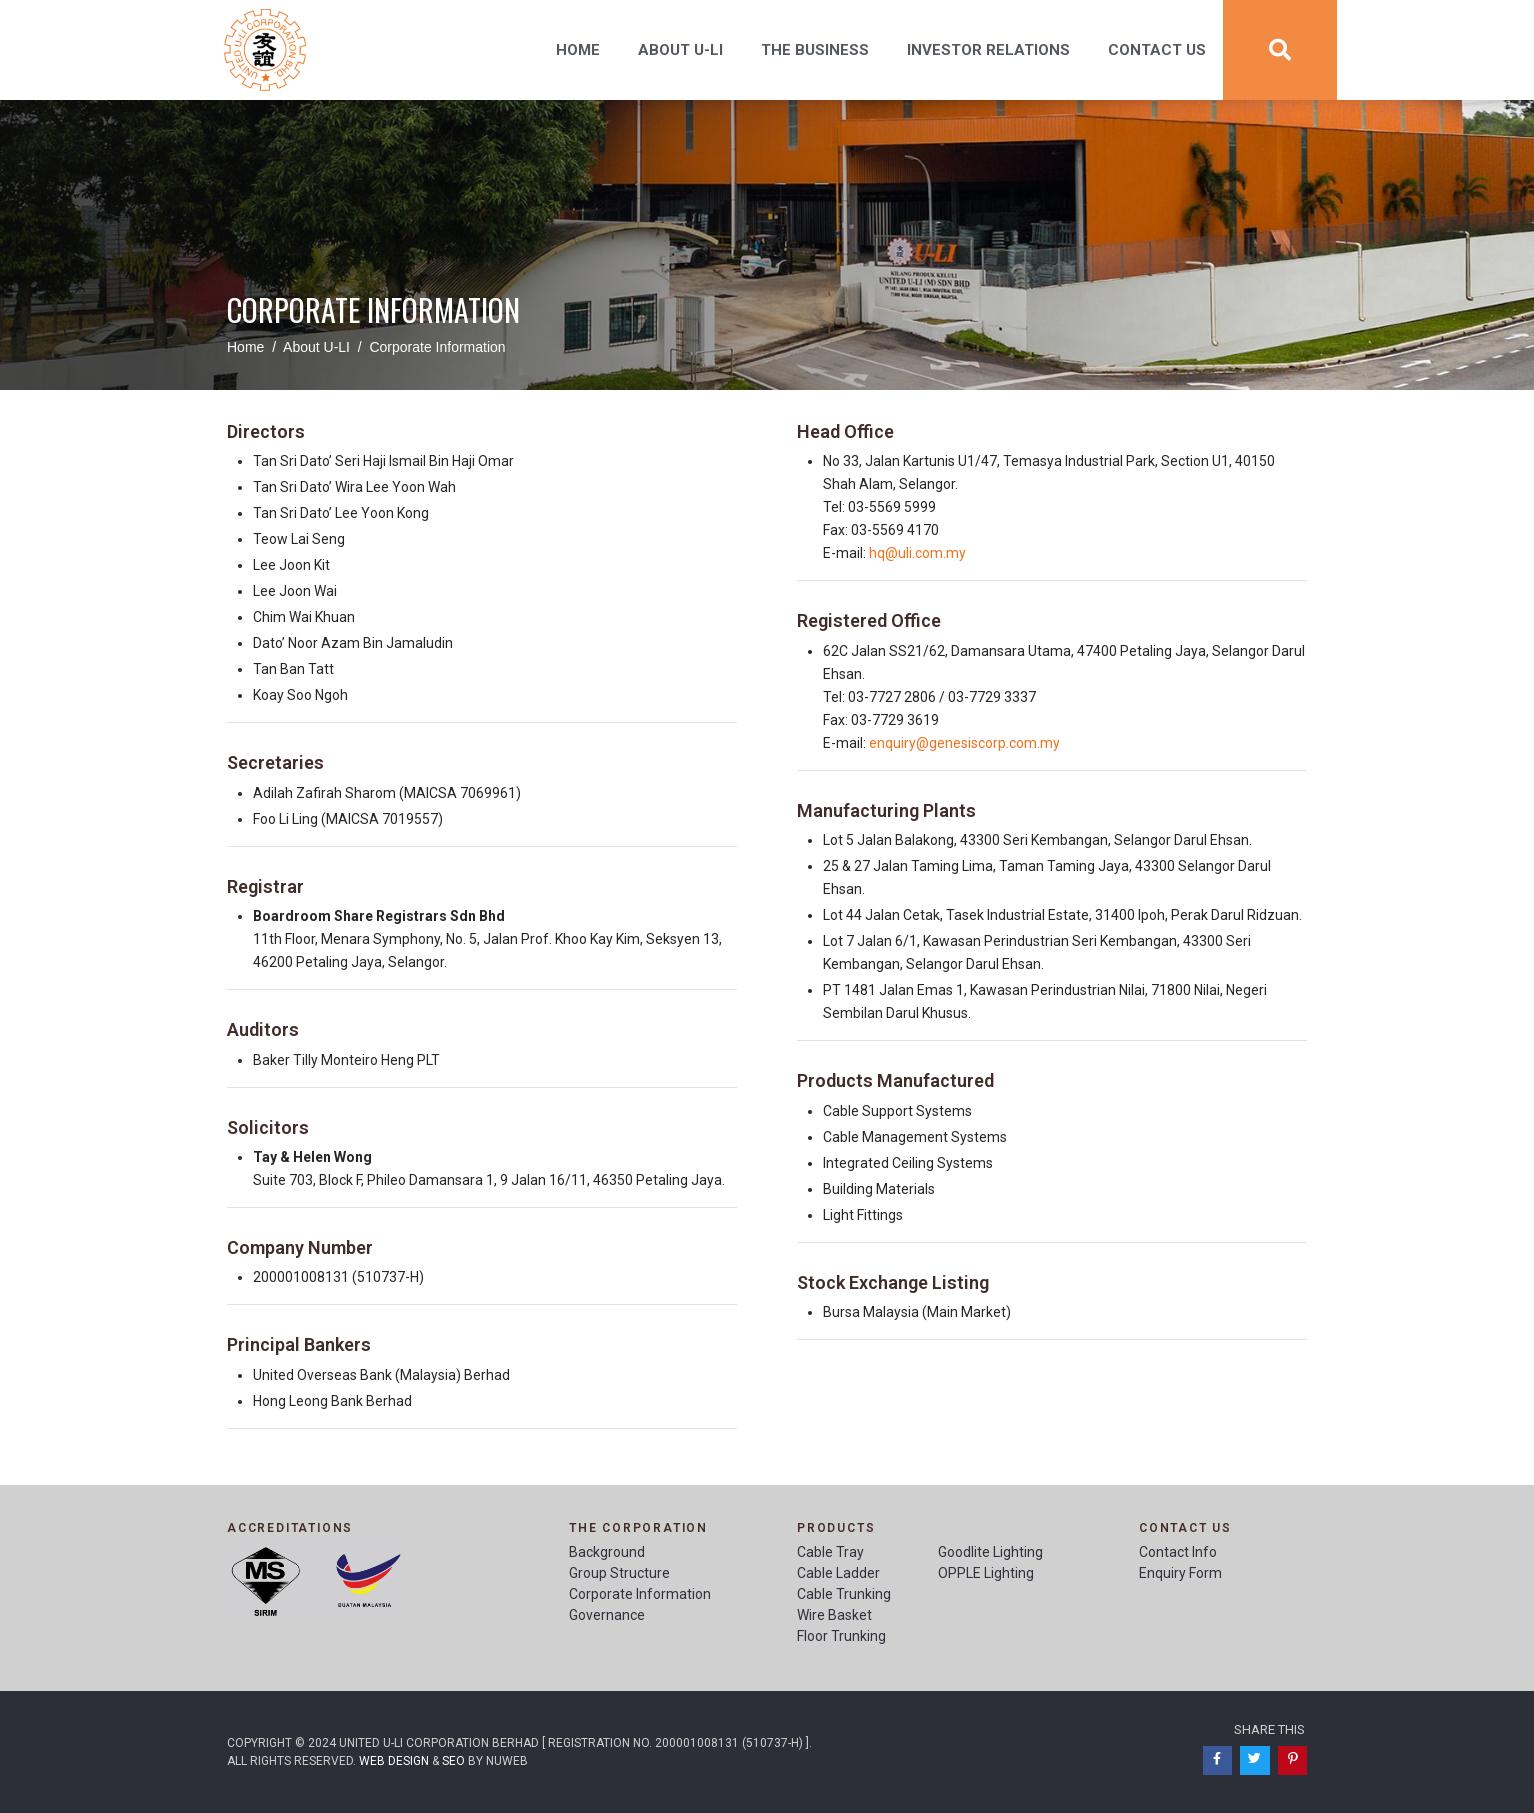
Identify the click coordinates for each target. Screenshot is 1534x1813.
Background (607, 1552)
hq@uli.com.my (917, 553)
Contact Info (1178, 1552)
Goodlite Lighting (990, 1552)
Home (578, 50)
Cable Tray (830, 1552)
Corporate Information (640, 1594)
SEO (453, 1761)
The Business (815, 50)
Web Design (394, 1761)
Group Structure (619, 1573)
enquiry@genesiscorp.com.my (964, 743)
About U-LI (316, 347)
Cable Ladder (838, 1573)
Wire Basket (834, 1615)
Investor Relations (988, 50)
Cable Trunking (844, 1594)
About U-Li (680, 50)
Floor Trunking (841, 1636)
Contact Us (1157, 50)
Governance (607, 1615)
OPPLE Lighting (986, 1573)
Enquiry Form (1180, 1573)
